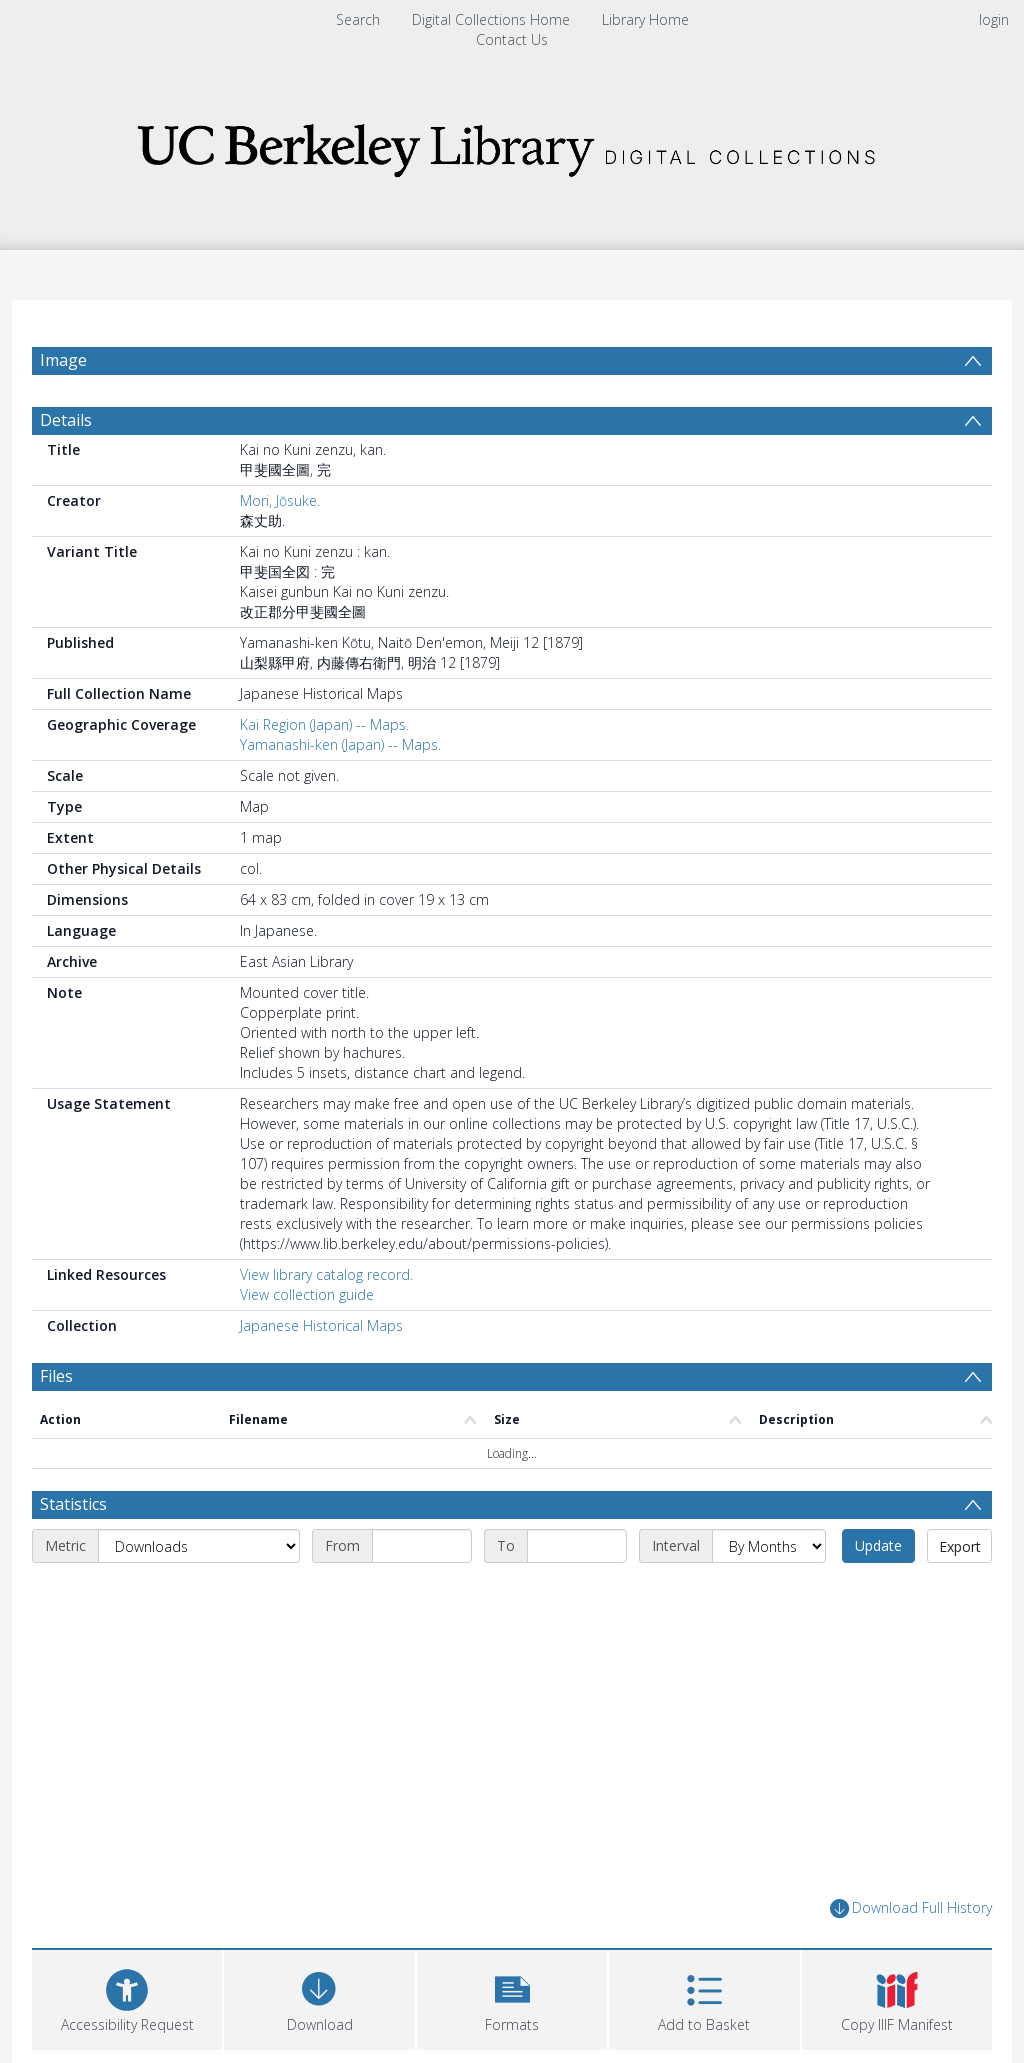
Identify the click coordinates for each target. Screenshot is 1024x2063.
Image (63, 360)
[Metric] (199, 1546)
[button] (512, 1997)
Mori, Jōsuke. (280, 500)
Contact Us (512, 39)
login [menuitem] (994, 19)
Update (878, 1545)
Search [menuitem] (358, 19)
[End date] (577, 1546)
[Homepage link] (512, 144)
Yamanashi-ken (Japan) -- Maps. (340, 744)
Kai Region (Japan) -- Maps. (324, 724)
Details (66, 420)
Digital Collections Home (491, 19)
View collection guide (307, 1294)
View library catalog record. (326, 1274)
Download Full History (911, 1908)
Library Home (645, 19)
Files (56, 1376)
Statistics (73, 1504)
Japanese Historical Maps (321, 1325)
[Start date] (422, 1546)
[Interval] (769, 1546)
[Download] (319, 1997)
